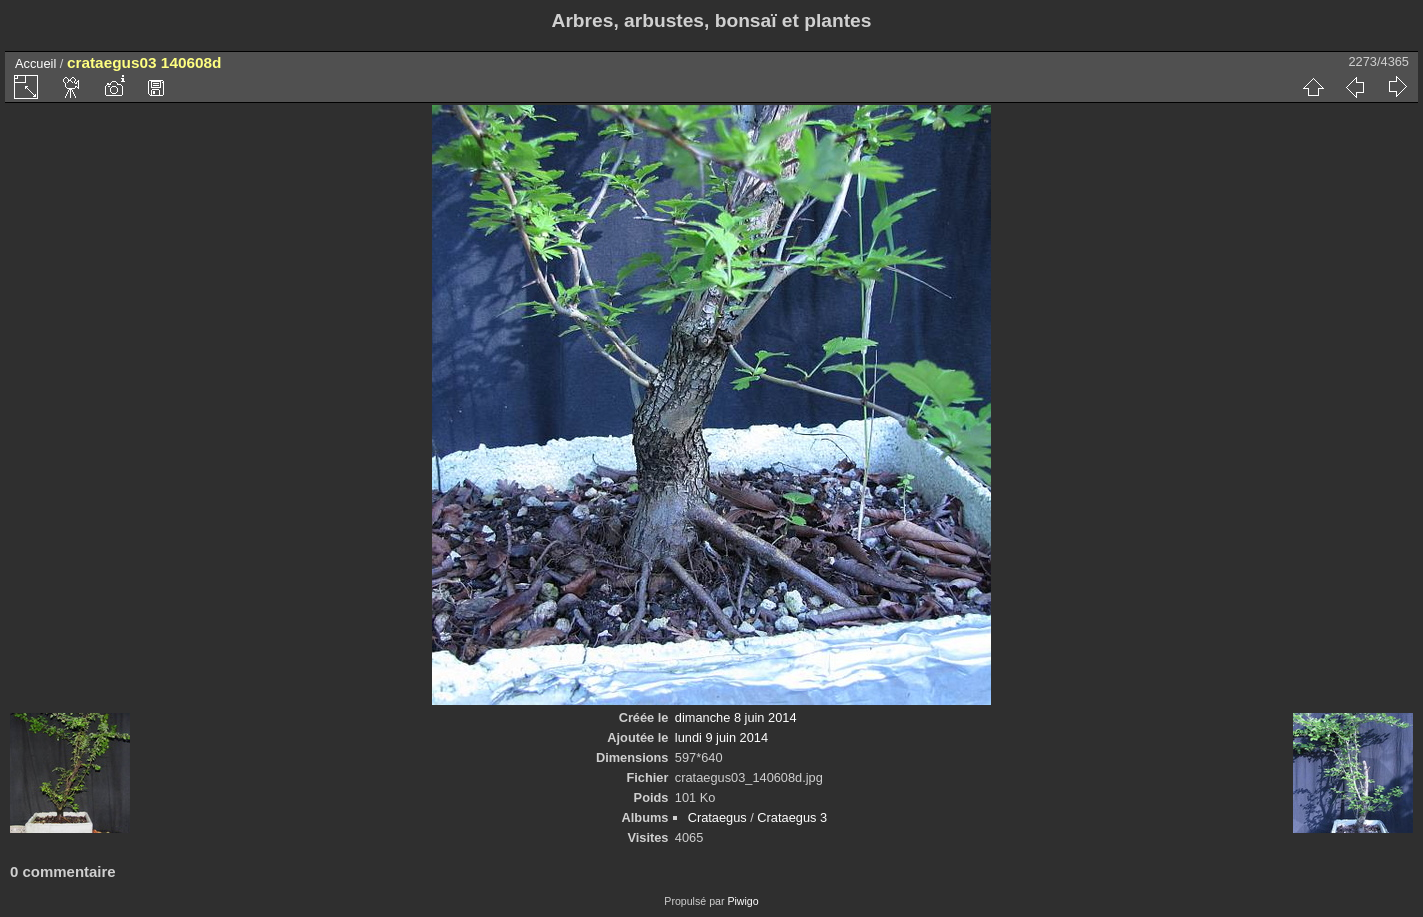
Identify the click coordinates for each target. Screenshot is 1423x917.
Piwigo (742, 901)
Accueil (35, 63)
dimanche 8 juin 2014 (736, 717)
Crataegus (717, 817)
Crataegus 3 (792, 817)
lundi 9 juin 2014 (721, 737)
